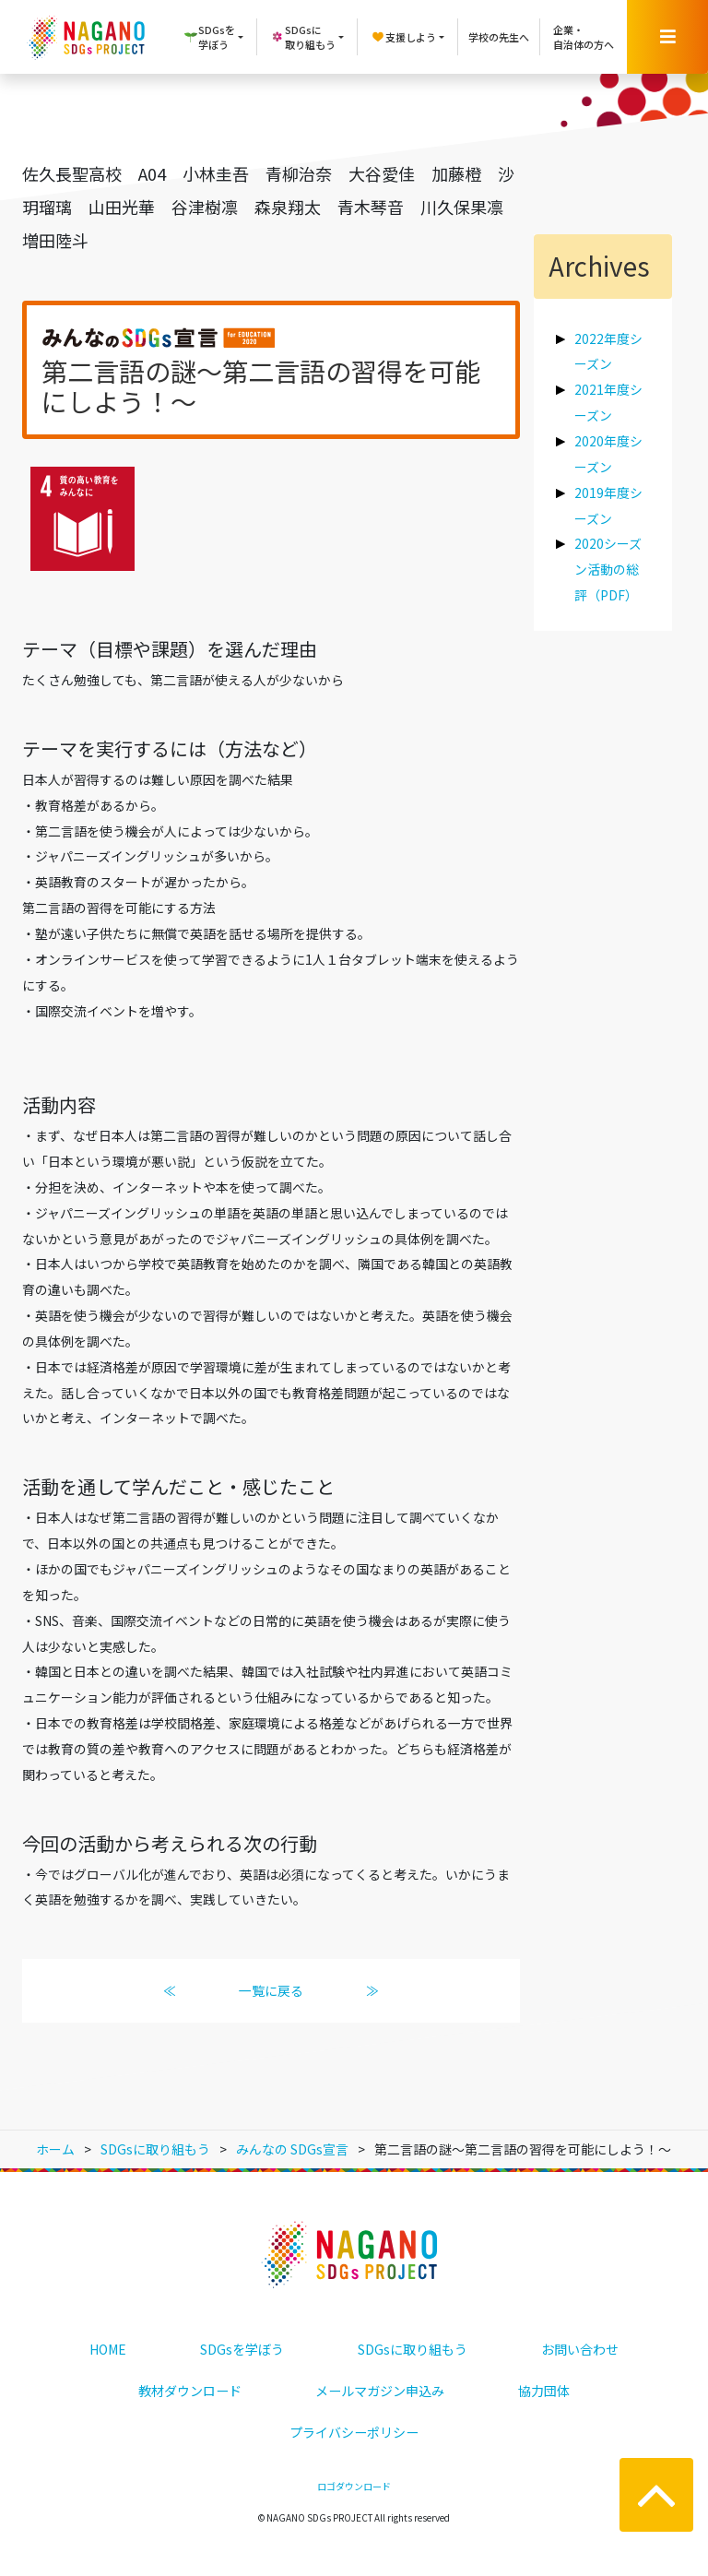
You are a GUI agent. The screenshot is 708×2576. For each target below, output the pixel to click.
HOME (107, 2349)
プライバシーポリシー (354, 2432)
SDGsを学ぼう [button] (209, 37)
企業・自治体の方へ (583, 37)
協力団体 (544, 2390)
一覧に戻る (271, 1990)
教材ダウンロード (190, 2390)
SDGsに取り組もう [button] (303, 37)
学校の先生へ (498, 37)
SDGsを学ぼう (242, 2349)
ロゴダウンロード (354, 2486)
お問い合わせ (580, 2349)
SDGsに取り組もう (412, 2349)
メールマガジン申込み (379, 2390)
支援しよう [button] (403, 37)
